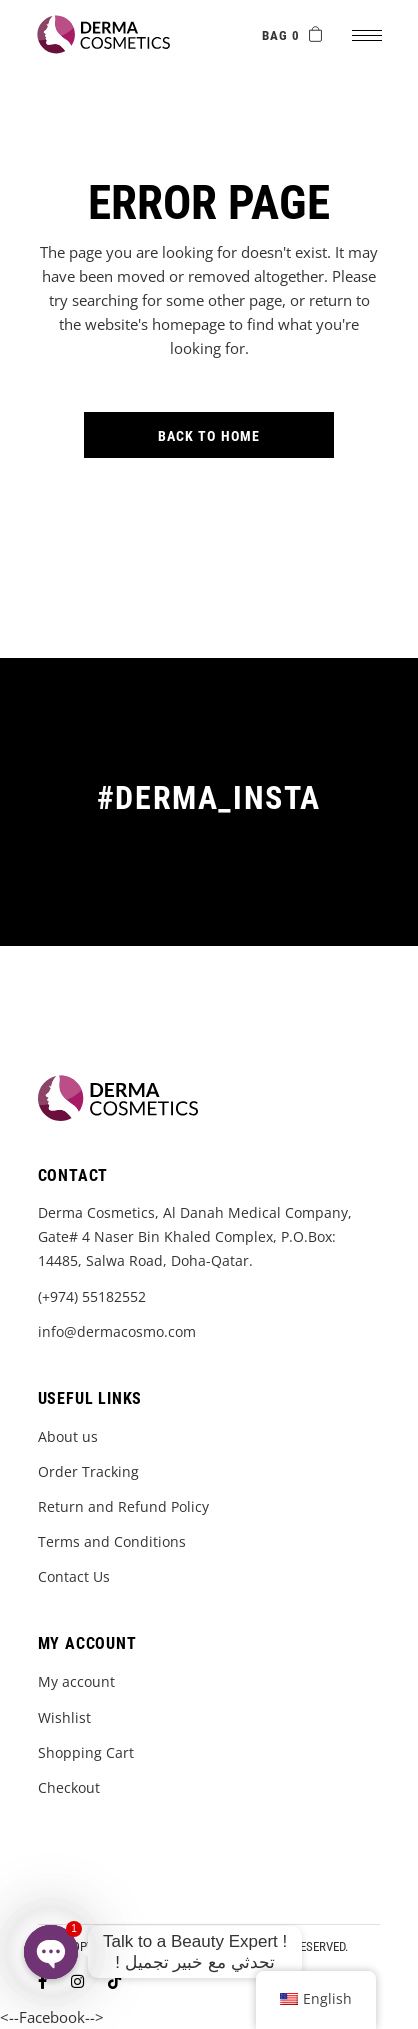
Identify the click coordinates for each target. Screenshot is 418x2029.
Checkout (69, 1787)
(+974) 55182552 (92, 1296)
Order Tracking (88, 1471)
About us (68, 1436)
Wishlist (64, 1717)
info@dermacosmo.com (117, 1331)
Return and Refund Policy (123, 1506)
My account (76, 1681)
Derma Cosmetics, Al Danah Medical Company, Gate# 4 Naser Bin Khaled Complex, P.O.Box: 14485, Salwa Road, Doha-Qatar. (195, 1236)
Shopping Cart (86, 1752)
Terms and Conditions (112, 1541)
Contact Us (74, 1576)
